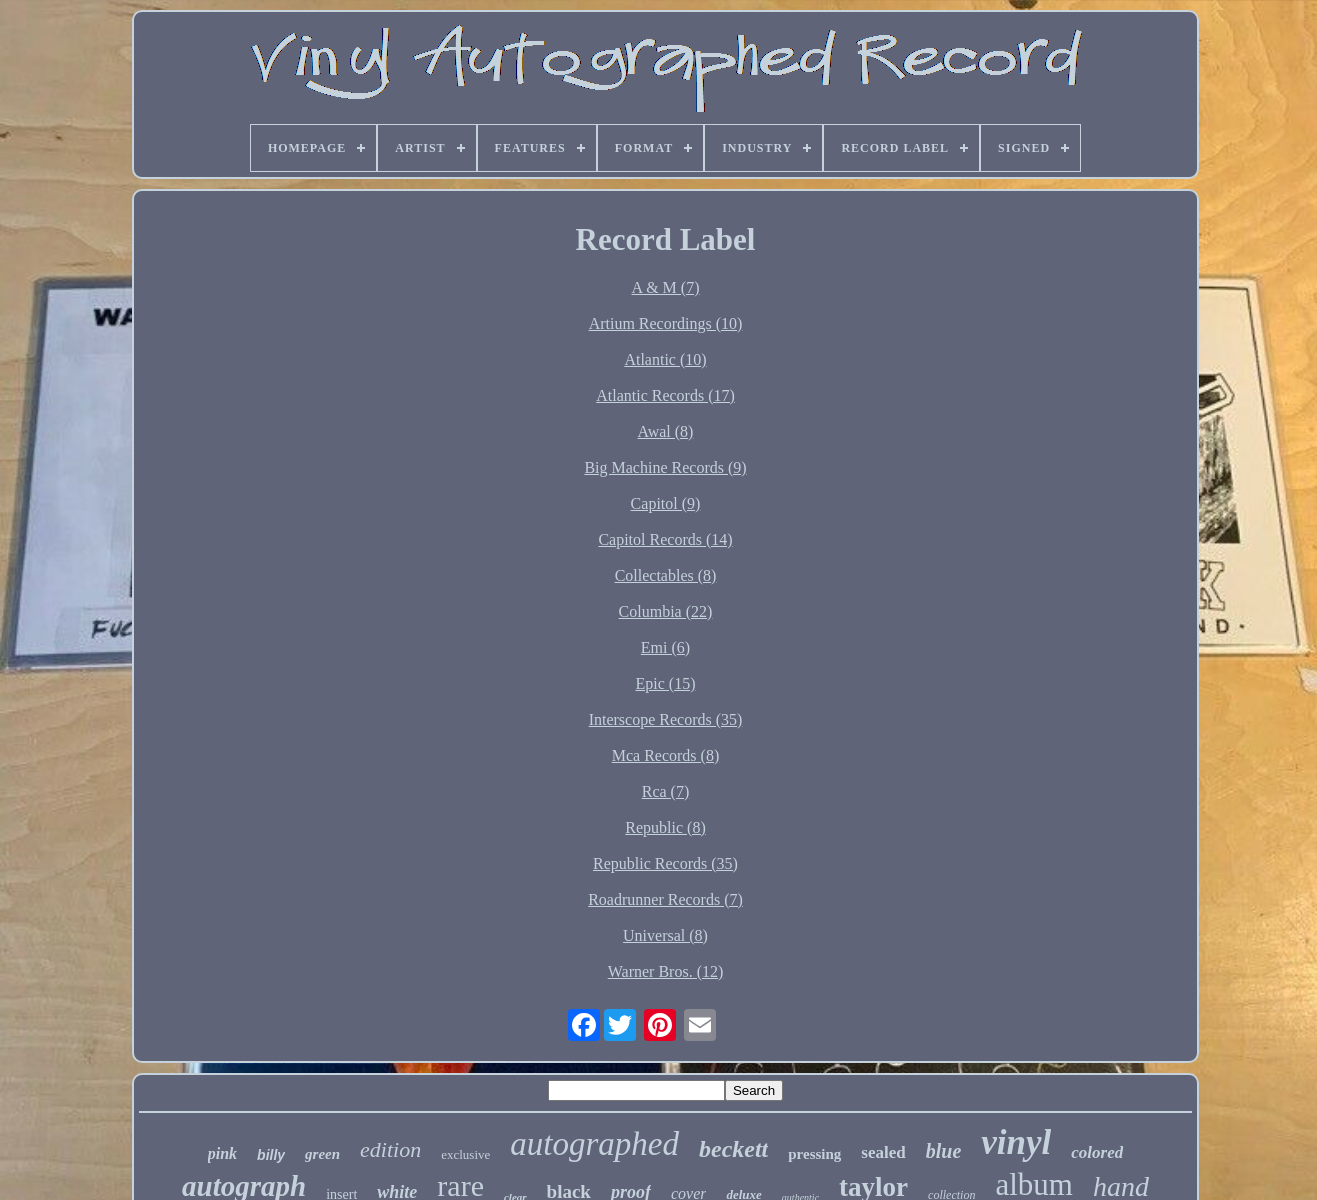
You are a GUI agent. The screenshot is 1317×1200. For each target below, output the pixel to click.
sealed (883, 1152)
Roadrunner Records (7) (665, 899)
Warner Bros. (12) (666, 971)
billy (271, 1155)
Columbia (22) (666, 611)
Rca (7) (666, 791)
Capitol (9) (666, 503)
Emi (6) (665, 647)
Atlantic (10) (665, 359)
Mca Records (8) (666, 755)
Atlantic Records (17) (665, 395)
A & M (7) (666, 287)
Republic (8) (665, 827)
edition (390, 1149)
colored (1097, 1152)
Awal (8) (666, 431)
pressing (814, 1154)
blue (944, 1151)
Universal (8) (665, 935)
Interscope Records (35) (666, 719)
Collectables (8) (666, 575)
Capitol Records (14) (665, 539)
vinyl (1016, 1142)
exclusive (465, 1154)
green (322, 1154)
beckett (733, 1149)
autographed (594, 1144)
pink (222, 1153)
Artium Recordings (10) (666, 323)
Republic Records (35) (665, 863)
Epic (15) (666, 683)
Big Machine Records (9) (665, 467)
